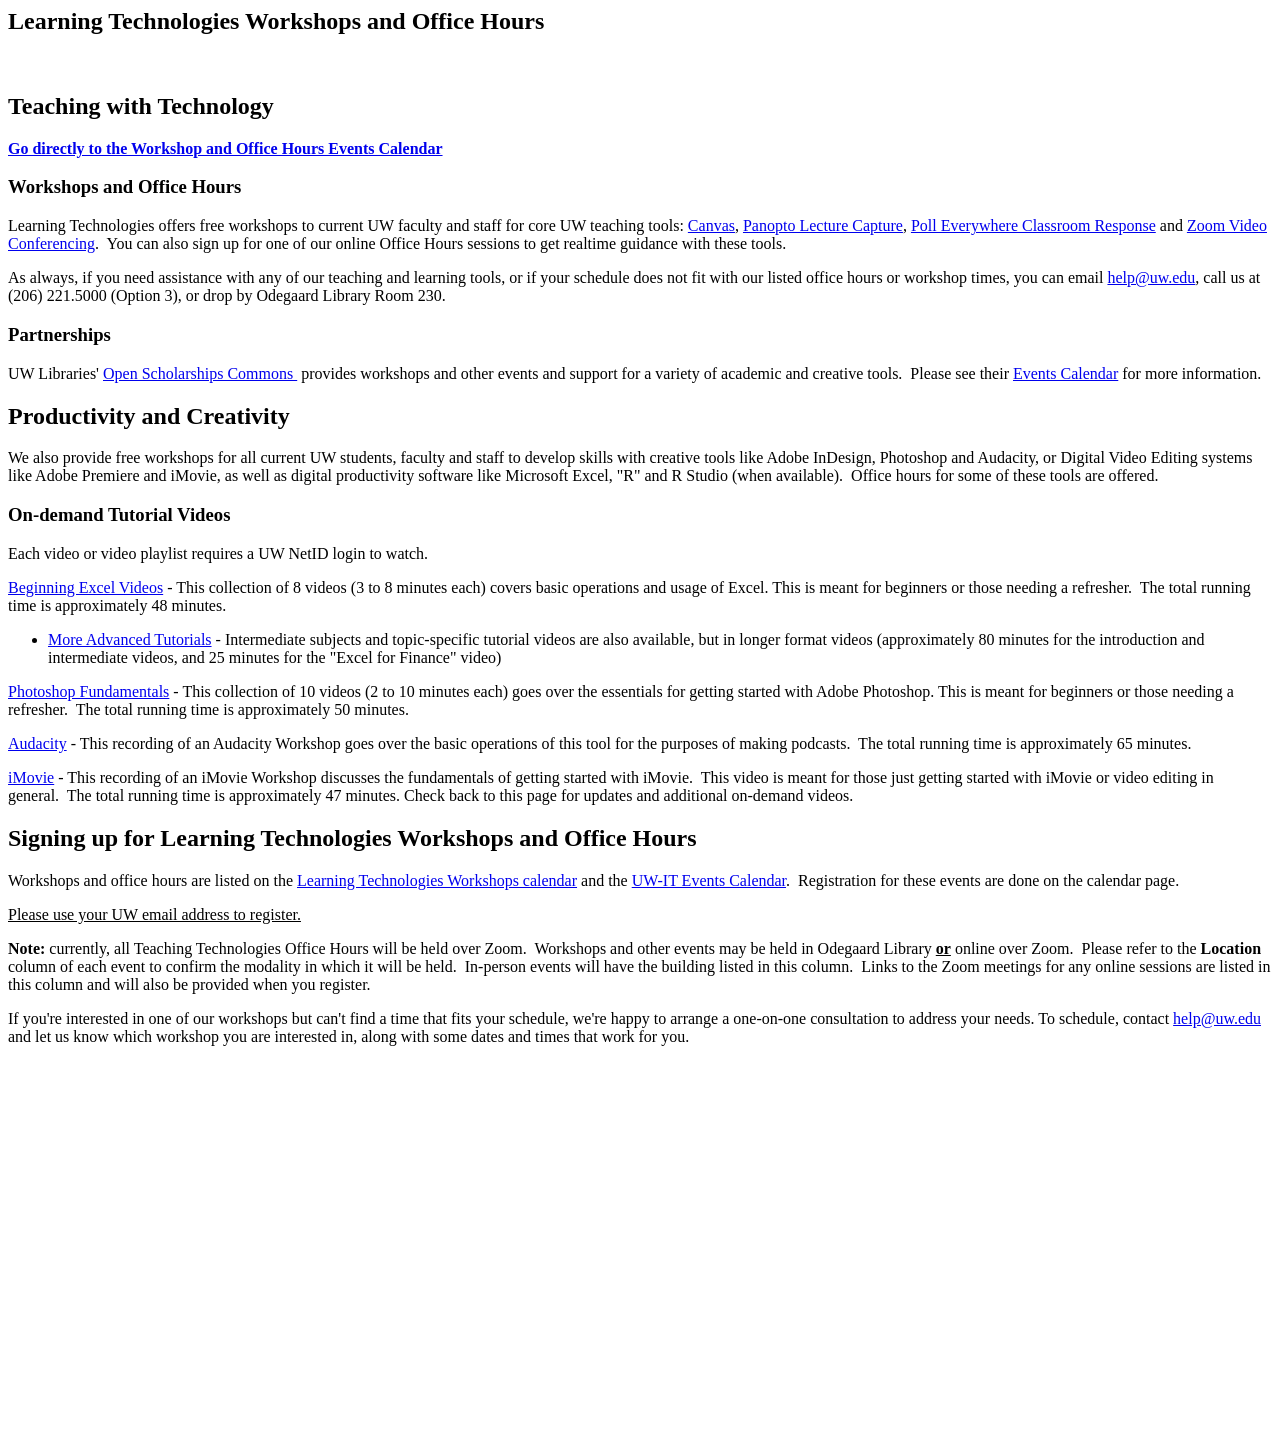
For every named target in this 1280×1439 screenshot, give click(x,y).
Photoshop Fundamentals (88, 691)
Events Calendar (1065, 373)
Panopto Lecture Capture (823, 225)
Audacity (37, 743)
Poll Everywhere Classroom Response (1033, 225)
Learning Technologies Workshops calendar (437, 880)
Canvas (711, 225)
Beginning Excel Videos (85, 587)
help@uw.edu (1151, 277)
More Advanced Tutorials (130, 639)
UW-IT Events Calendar (709, 880)
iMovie (31, 777)
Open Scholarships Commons (200, 373)
